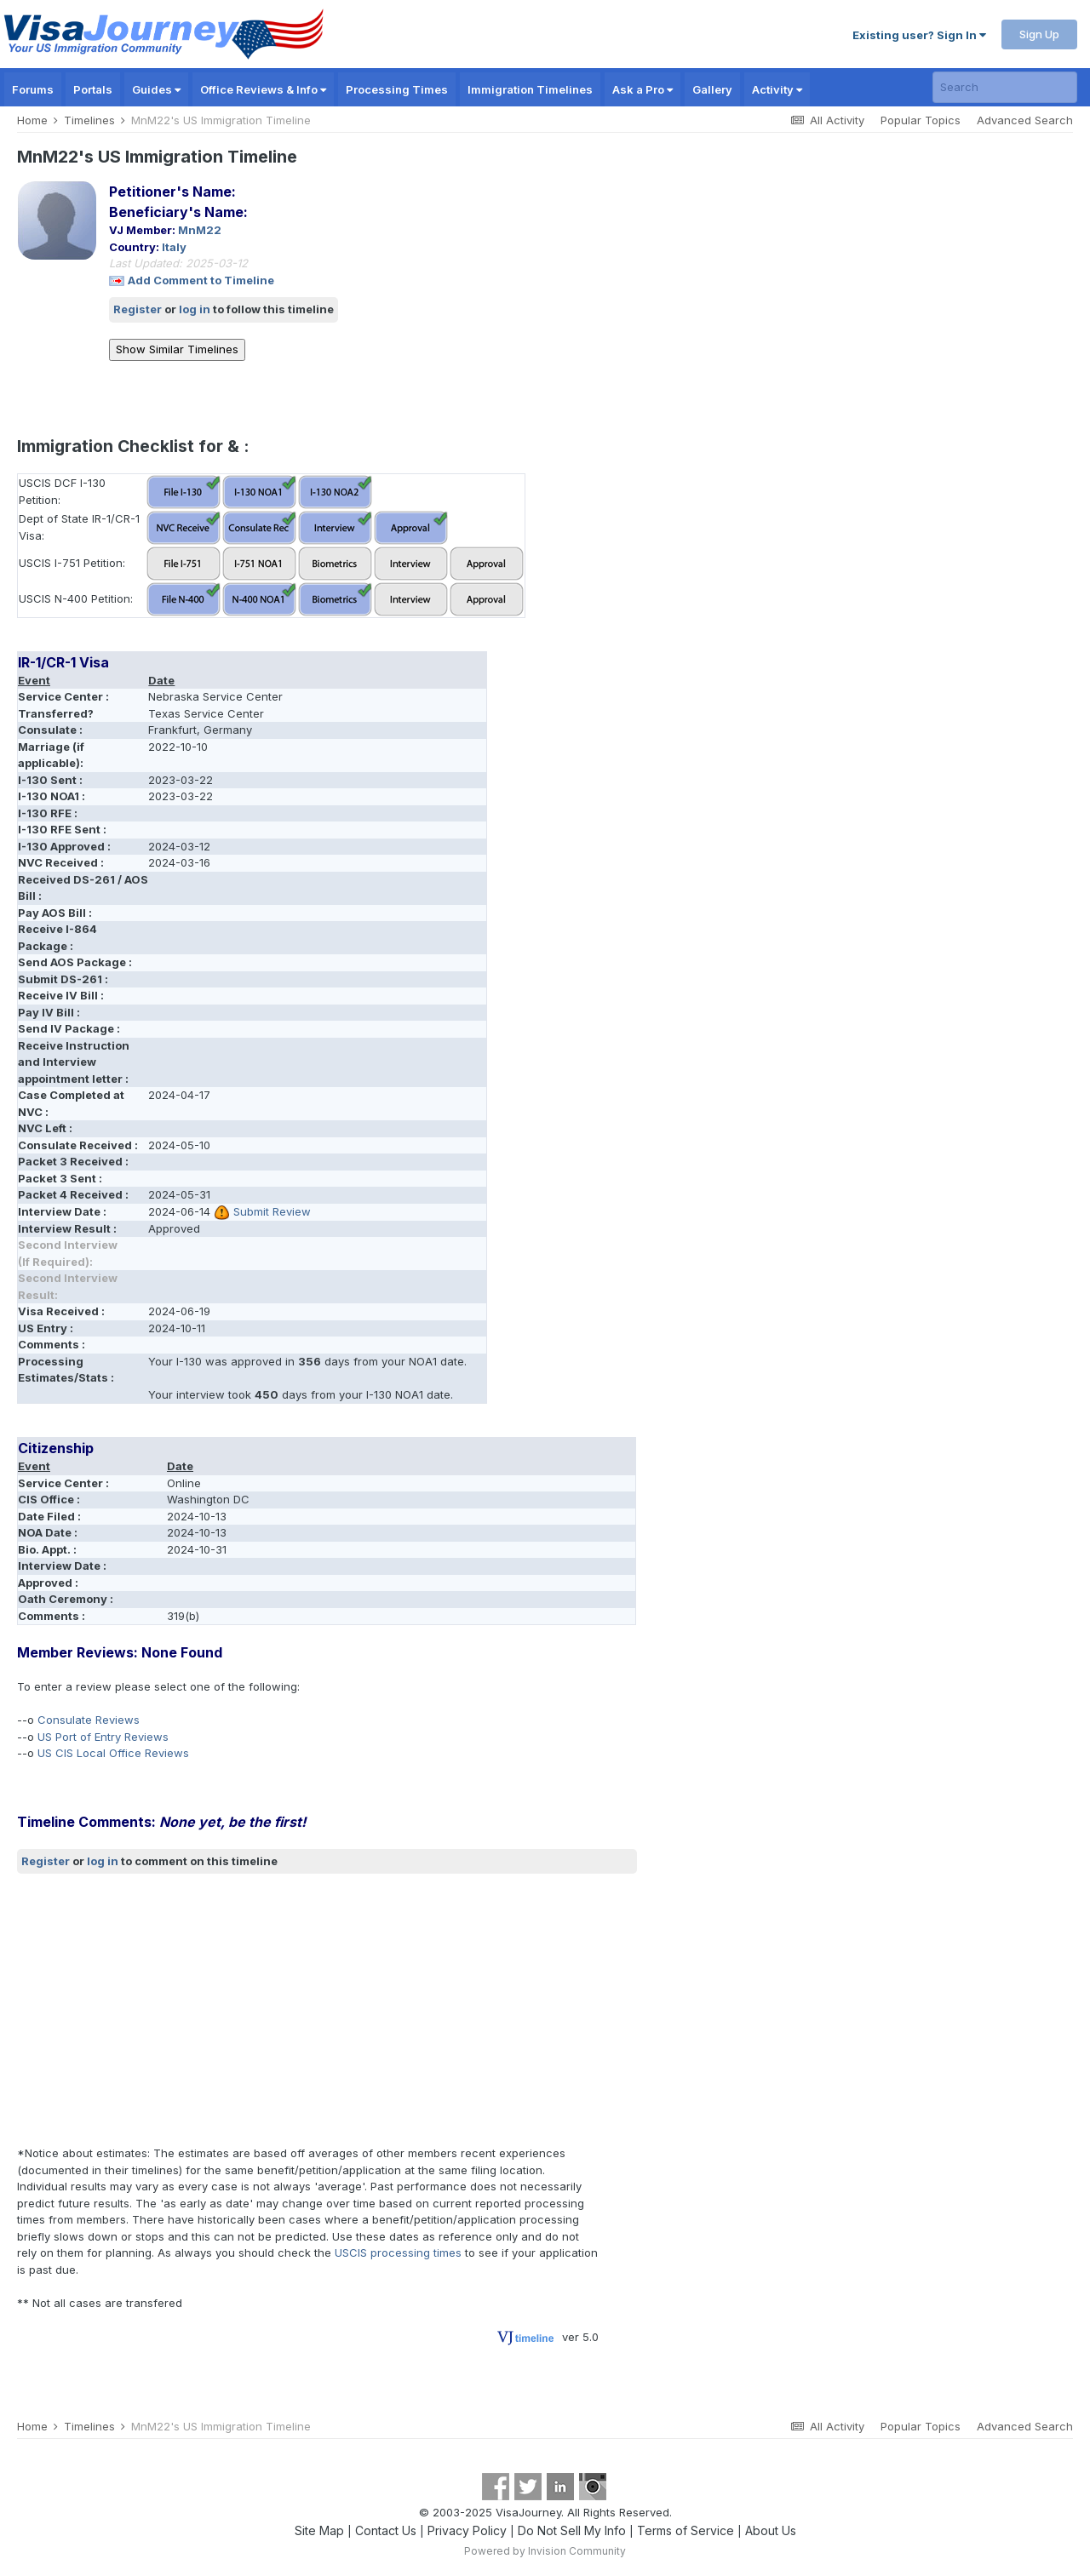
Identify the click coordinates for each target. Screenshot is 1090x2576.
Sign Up (1039, 34)
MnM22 (199, 230)
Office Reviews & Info (263, 89)
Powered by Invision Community (545, 2551)
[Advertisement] (327, 2010)
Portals (92, 89)
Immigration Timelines (530, 89)
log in (194, 309)
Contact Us (385, 2530)
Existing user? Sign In (919, 35)
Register (137, 309)
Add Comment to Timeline (201, 280)
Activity (777, 89)
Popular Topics (921, 120)
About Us (770, 2530)
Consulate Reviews (88, 1719)
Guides (156, 89)
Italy (174, 247)
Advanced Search (1025, 120)
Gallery (712, 89)
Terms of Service (685, 2530)
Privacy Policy (467, 2530)
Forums (33, 89)
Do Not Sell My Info (572, 2530)
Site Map (319, 2530)
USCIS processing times (398, 2252)
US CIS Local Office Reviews (113, 1753)
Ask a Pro (642, 89)
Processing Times (397, 89)
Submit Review (272, 1211)
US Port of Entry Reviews (103, 1736)
